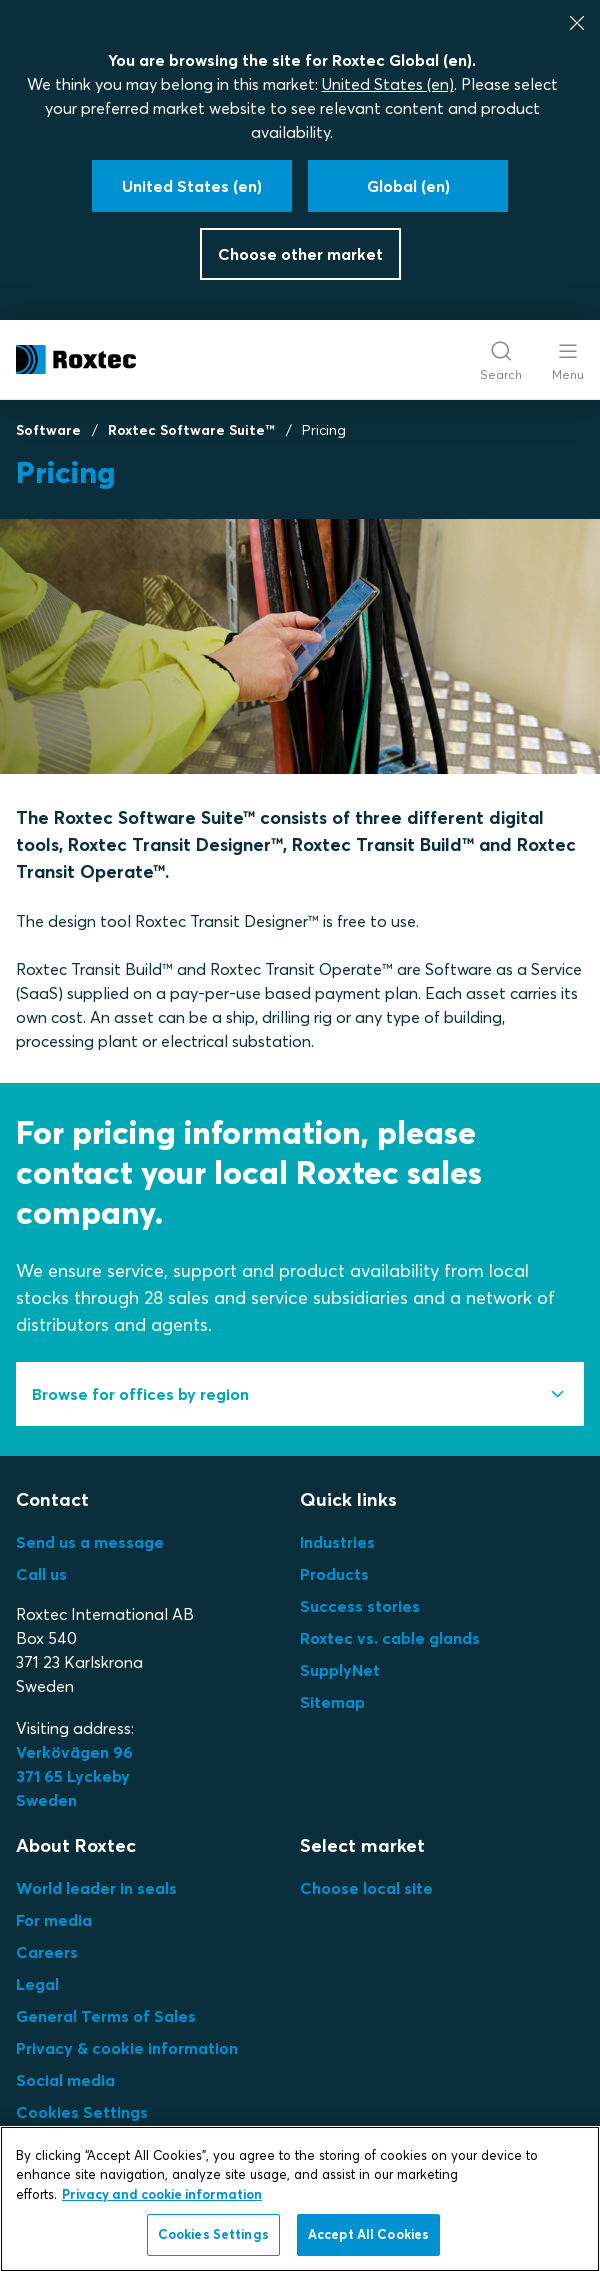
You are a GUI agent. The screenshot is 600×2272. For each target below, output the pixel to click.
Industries (337, 1542)
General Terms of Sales (106, 2016)
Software (48, 430)
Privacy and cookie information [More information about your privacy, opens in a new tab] (162, 2194)
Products (334, 1574)
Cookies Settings (82, 2112)
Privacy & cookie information (127, 2048)
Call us (41, 1574)
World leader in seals (96, 1888)
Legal (37, 1984)
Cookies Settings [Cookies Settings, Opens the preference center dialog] (213, 2234)
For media (54, 1920)
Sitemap (332, 1702)
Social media (65, 2080)
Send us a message (90, 1542)
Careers (47, 1952)
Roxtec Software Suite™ (191, 430)
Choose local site (366, 1888)
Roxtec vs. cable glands (390, 1638)
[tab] (300, 1394)
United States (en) (388, 84)
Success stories (360, 1606)
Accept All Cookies (368, 2234)
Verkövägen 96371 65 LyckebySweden (74, 1776)
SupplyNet (340, 1670)
